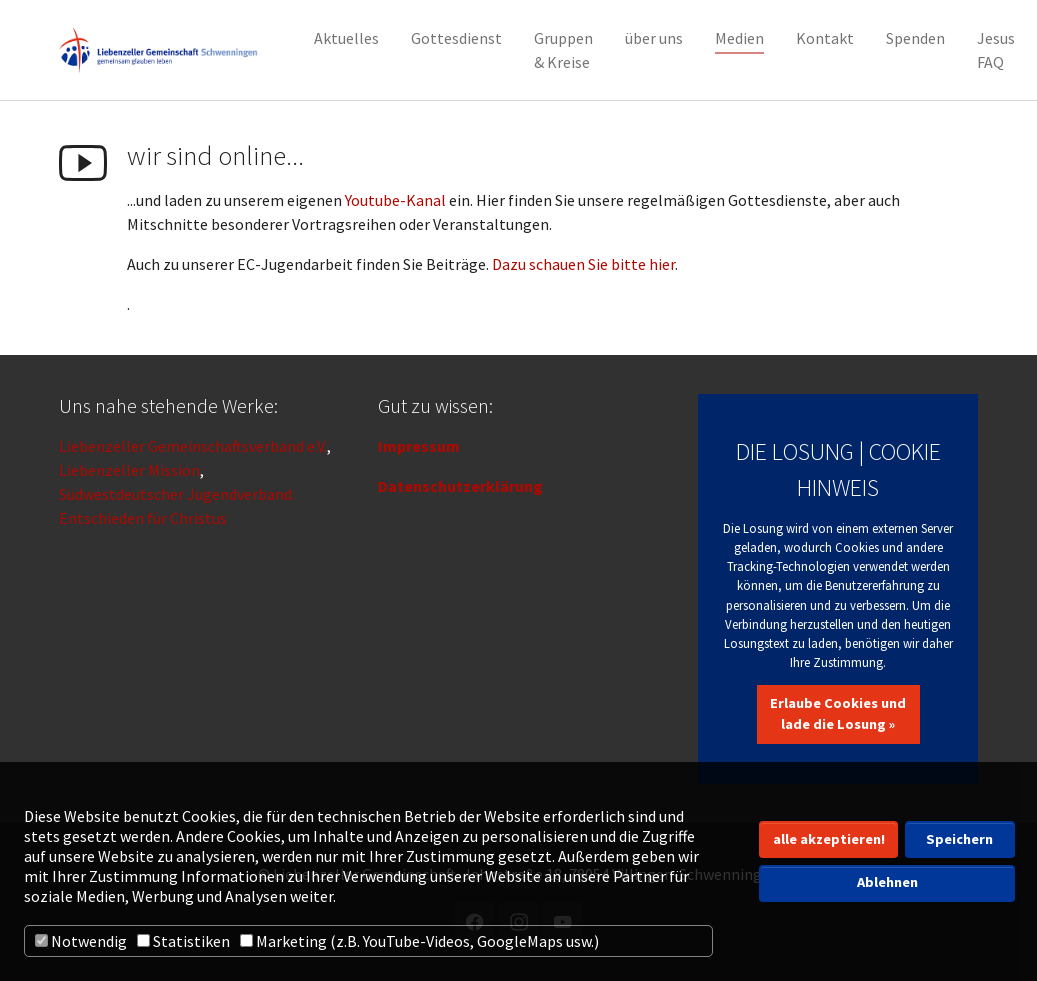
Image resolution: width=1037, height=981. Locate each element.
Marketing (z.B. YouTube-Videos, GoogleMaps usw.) (419, 941)
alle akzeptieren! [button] (829, 839)
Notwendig (81, 941)
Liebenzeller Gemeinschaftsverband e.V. (193, 446)
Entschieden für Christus (143, 518)
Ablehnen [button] (887, 882)
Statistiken (183, 941)
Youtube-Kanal (395, 200)
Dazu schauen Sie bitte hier (583, 264)
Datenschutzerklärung (460, 486)
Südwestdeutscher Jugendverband (175, 494)
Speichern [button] (959, 839)
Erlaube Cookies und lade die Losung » (838, 714)
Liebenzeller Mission (129, 470)
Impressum (419, 446)
